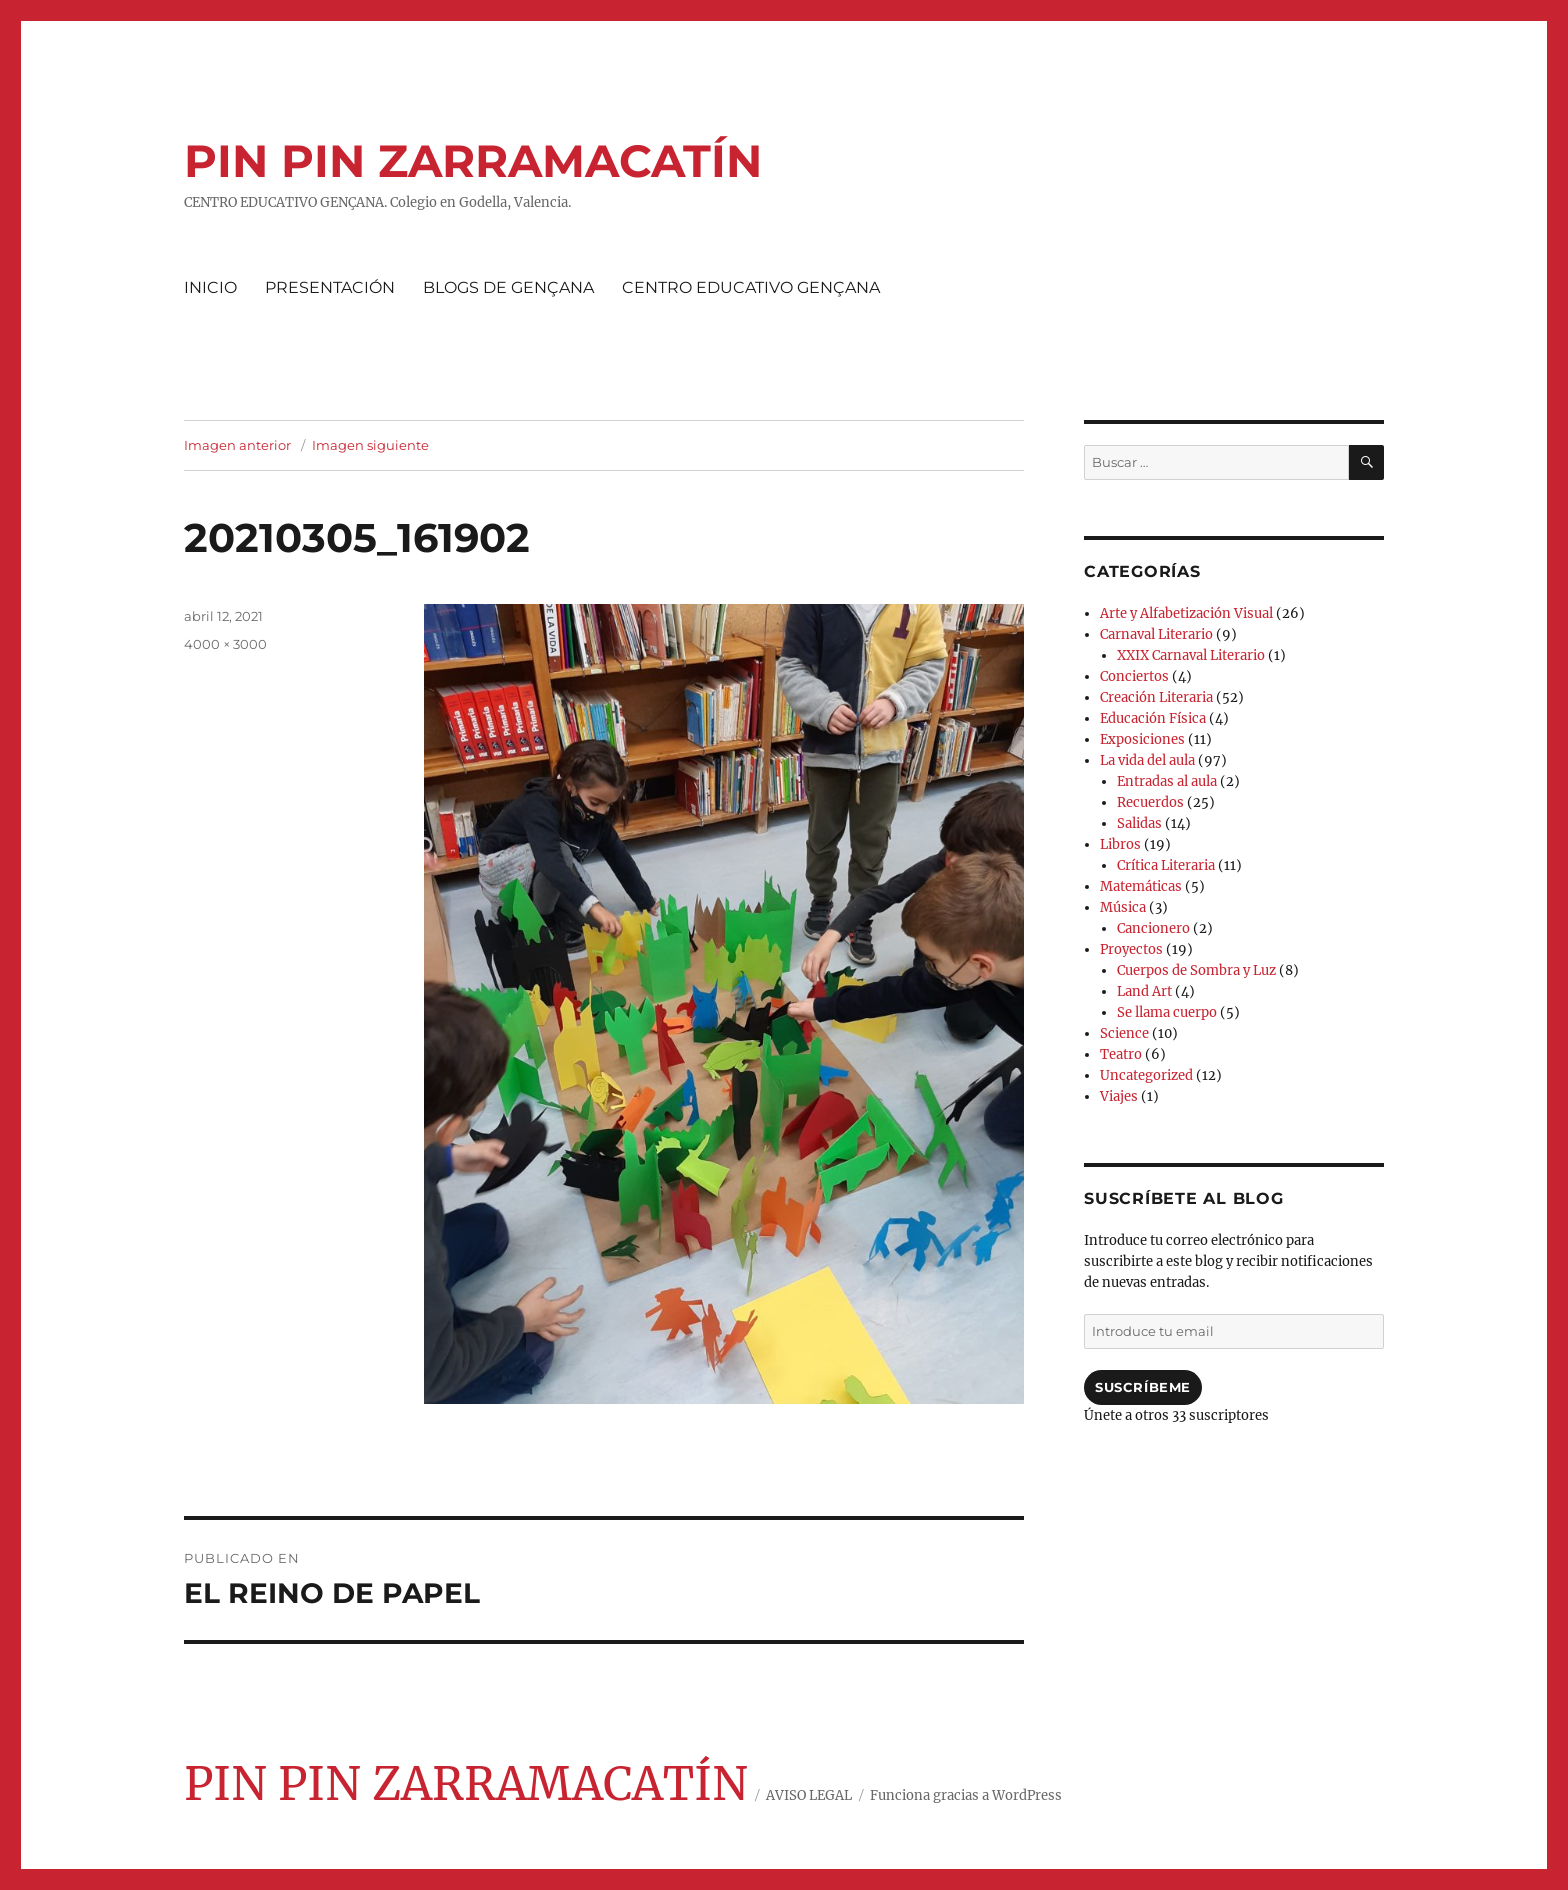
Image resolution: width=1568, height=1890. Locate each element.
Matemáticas (1141, 886)
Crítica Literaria (1166, 865)
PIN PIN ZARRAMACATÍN (473, 160)
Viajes (1119, 1096)
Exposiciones (1142, 739)
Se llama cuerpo (1167, 1012)
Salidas (1139, 823)
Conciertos (1134, 676)
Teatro (1121, 1054)
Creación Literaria (1156, 697)
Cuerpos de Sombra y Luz (1196, 970)
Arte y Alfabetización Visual (1186, 613)
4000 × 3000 (225, 644)
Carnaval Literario (1156, 634)
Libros (1120, 844)
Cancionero (1153, 928)
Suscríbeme (1143, 1387)
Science (1124, 1033)
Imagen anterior (237, 445)
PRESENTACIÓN (330, 287)
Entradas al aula (1167, 781)
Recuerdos (1150, 802)
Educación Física (1153, 718)
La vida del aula (1147, 760)
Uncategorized (1146, 1075)
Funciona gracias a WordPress (966, 1795)
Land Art (1144, 991)
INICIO (210, 287)
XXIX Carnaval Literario (1191, 655)
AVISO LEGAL (809, 1795)
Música (1123, 907)
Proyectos (1131, 949)
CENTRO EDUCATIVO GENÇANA (751, 287)
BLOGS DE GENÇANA (508, 287)
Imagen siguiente (370, 445)
